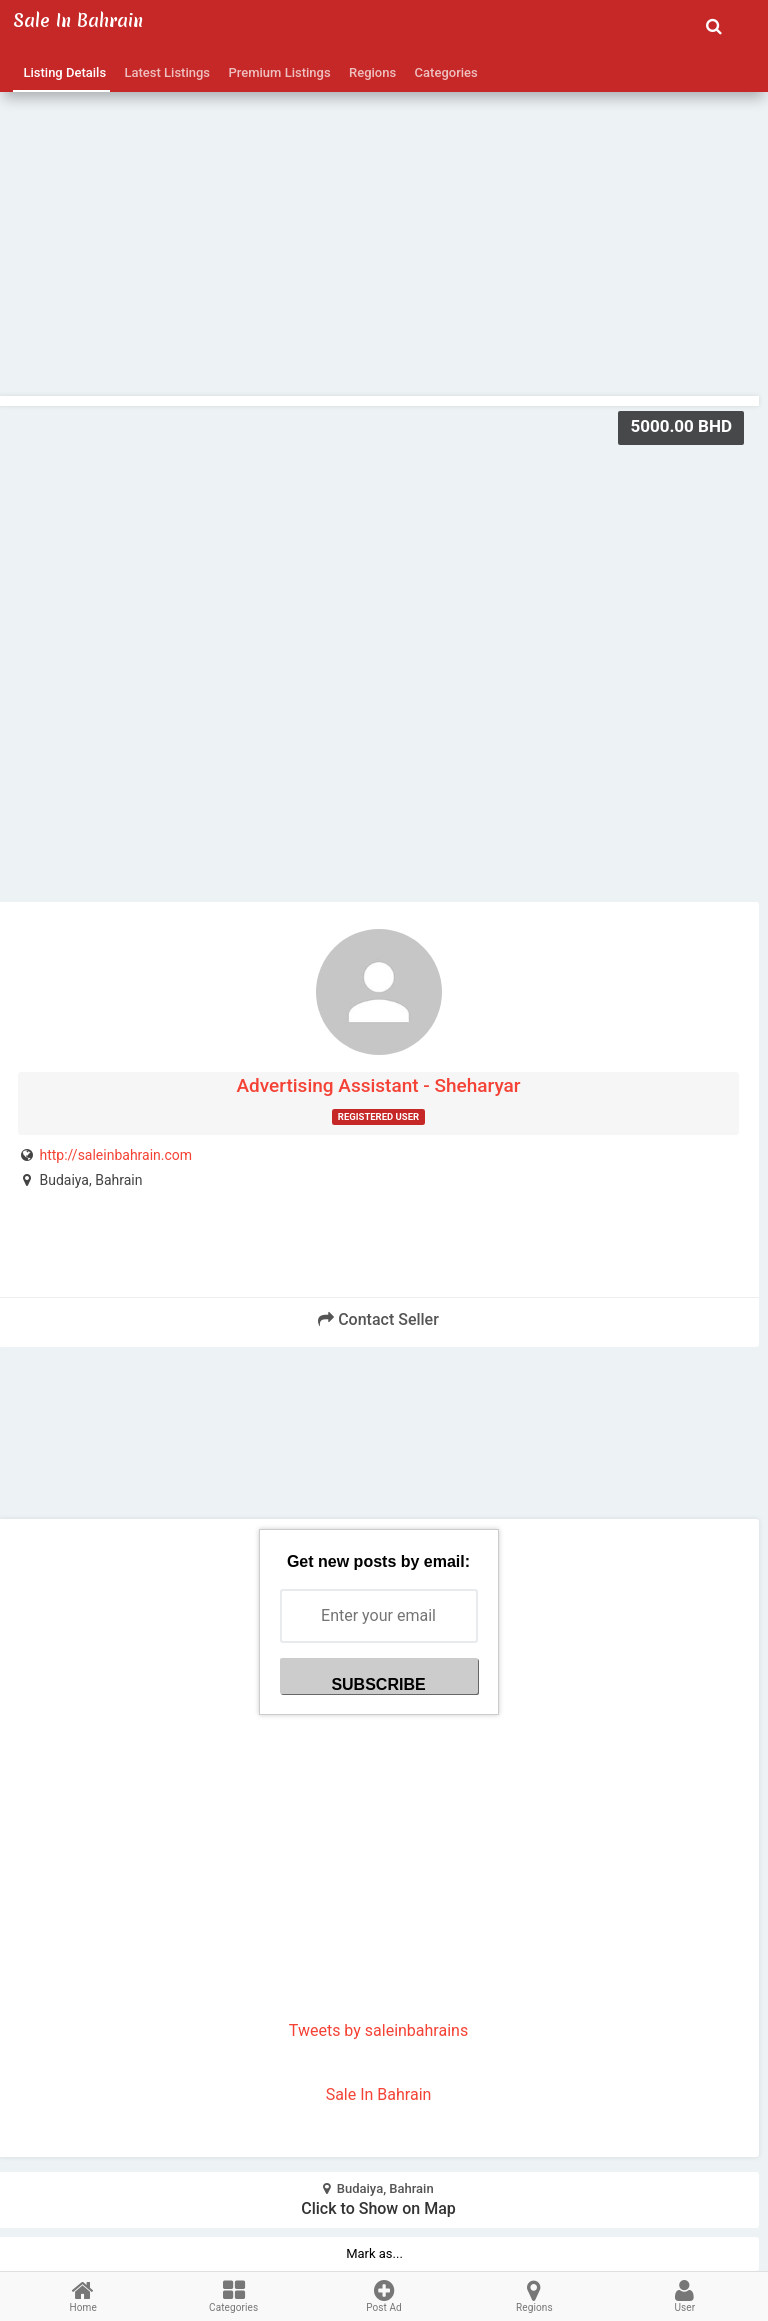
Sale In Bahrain (379, 2094)
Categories (443, 72)
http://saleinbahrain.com (115, 1155)
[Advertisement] (378, 201)
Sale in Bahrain (78, 20)
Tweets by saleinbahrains (378, 2030)
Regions (370, 72)
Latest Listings (164, 72)
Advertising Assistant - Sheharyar (378, 1085)
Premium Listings (276, 72)
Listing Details (61, 72)
